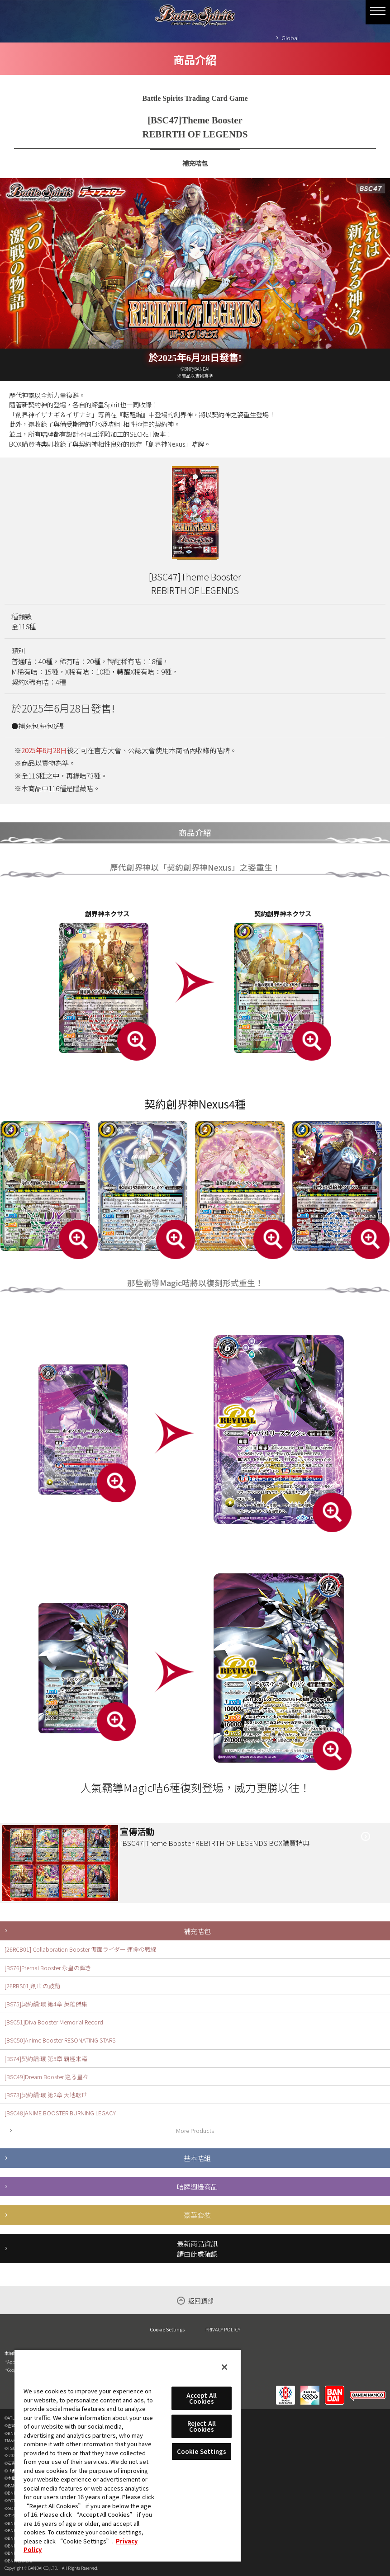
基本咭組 (197, 2158)
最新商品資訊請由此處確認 (197, 2248)
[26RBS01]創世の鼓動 (32, 1986)
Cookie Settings (167, 2329)
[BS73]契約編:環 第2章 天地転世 (46, 2094)
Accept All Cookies (201, 2398)
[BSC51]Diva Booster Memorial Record (54, 2022)
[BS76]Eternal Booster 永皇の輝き (48, 1967)
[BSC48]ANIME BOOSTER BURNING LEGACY (60, 2113)
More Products (195, 2130)
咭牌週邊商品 (197, 2186)
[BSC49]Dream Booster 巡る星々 (47, 2076)
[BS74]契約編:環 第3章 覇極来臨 (46, 2058)
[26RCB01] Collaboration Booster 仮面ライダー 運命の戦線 (81, 1949)
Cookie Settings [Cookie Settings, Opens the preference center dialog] (201, 2451)
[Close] (224, 2367)
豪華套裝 (197, 2215)
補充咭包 (197, 1931)
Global (290, 37)
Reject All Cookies (201, 2426)
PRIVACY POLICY (222, 2329)
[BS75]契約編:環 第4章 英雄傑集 (46, 2004)
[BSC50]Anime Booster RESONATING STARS (60, 2040)
